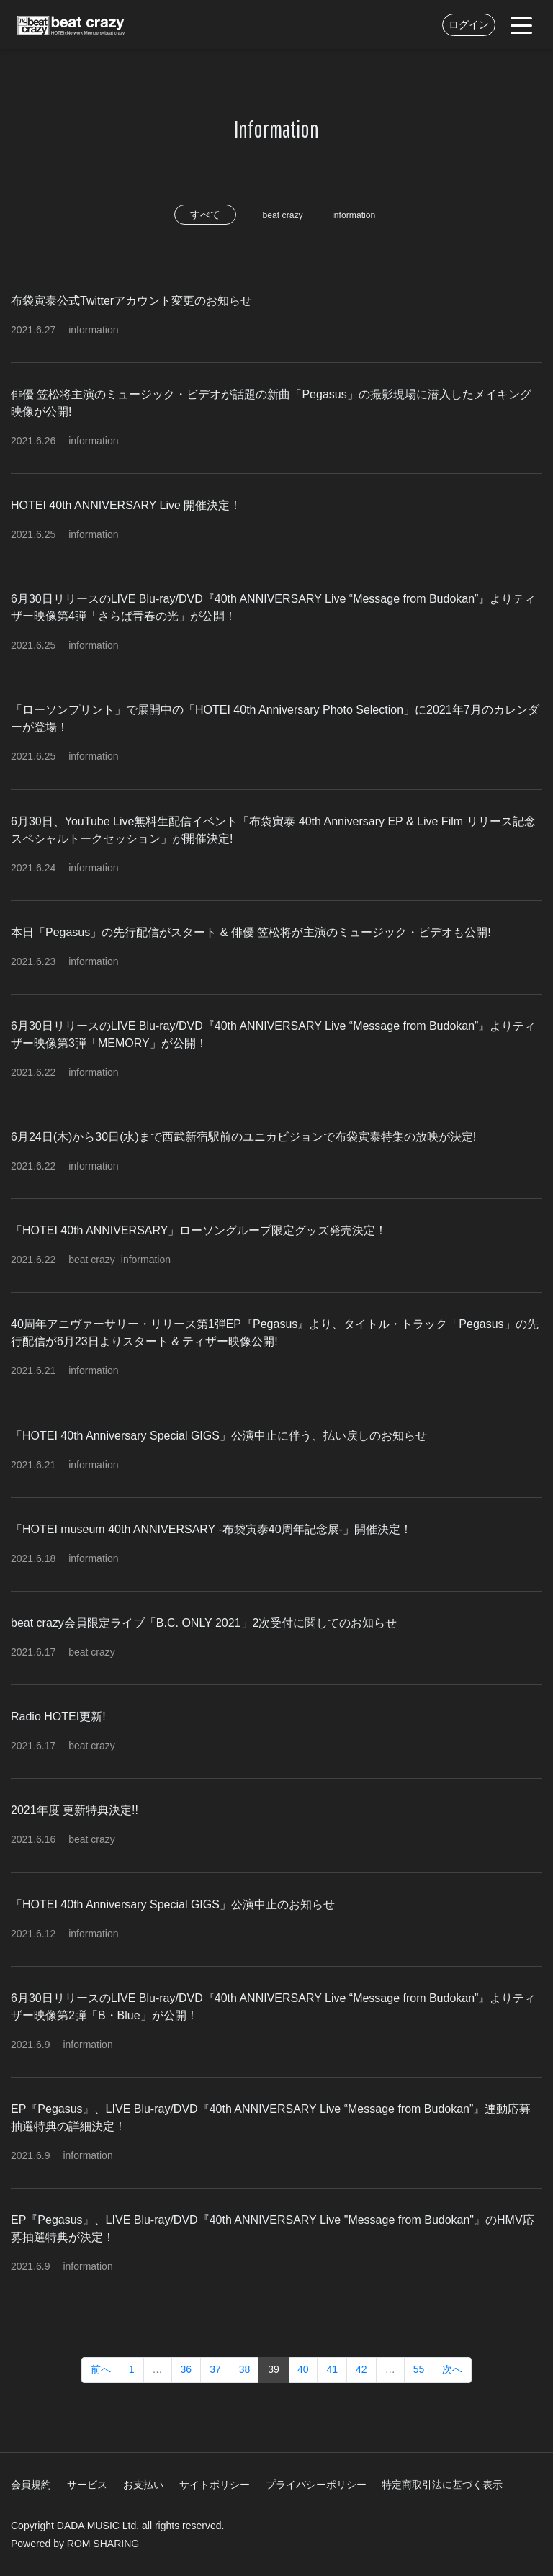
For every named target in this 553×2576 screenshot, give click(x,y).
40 (303, 2369)
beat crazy (277, 214)
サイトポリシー (214, 2484)
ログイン (469, 24)
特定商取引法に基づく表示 (442, 2484)
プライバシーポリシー (316, 2484)
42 (361, 2369)
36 (186, 2369)
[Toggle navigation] (521, 24)
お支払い (143, 2484)
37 (215, 2369)
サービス (87, 2484)
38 (245, 2369)
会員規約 (31, 2484)
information (359, 214)
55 (419, 2369)
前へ (101, 2369)
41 (332, 2369)
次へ (452, 2369)
